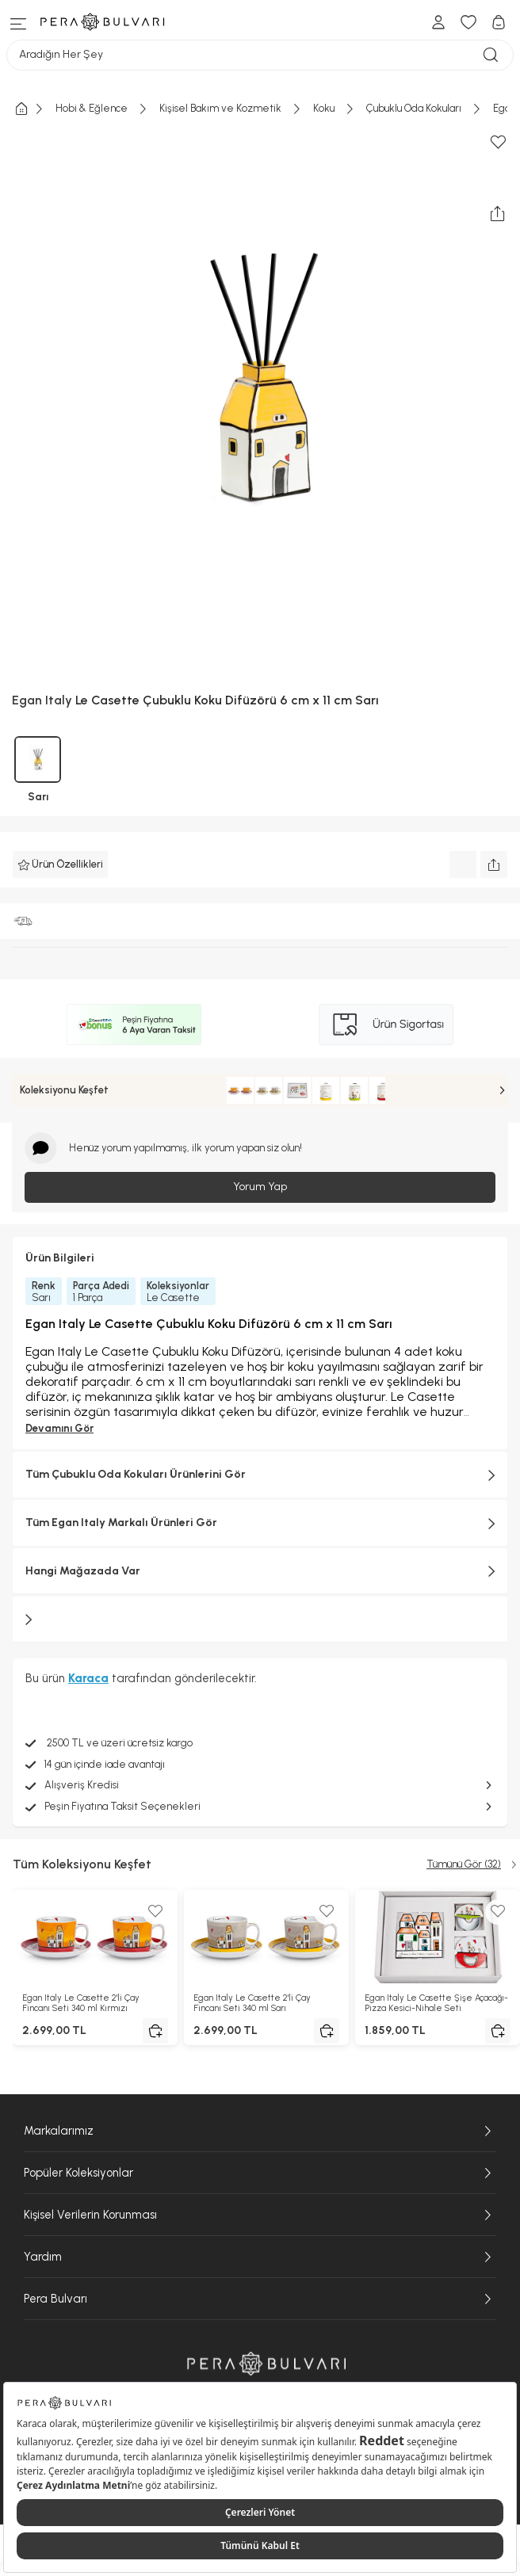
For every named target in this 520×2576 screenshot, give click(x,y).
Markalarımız (260, 2130)
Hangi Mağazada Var (260, 1571)
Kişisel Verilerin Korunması (260, 2214)
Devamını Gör (59, 1428)
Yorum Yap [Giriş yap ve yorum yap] (260, 1186)
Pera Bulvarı (260, 2298)
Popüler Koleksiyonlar (260, 2172)
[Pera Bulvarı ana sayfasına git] (266, 2363)
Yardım (260, 2256)
